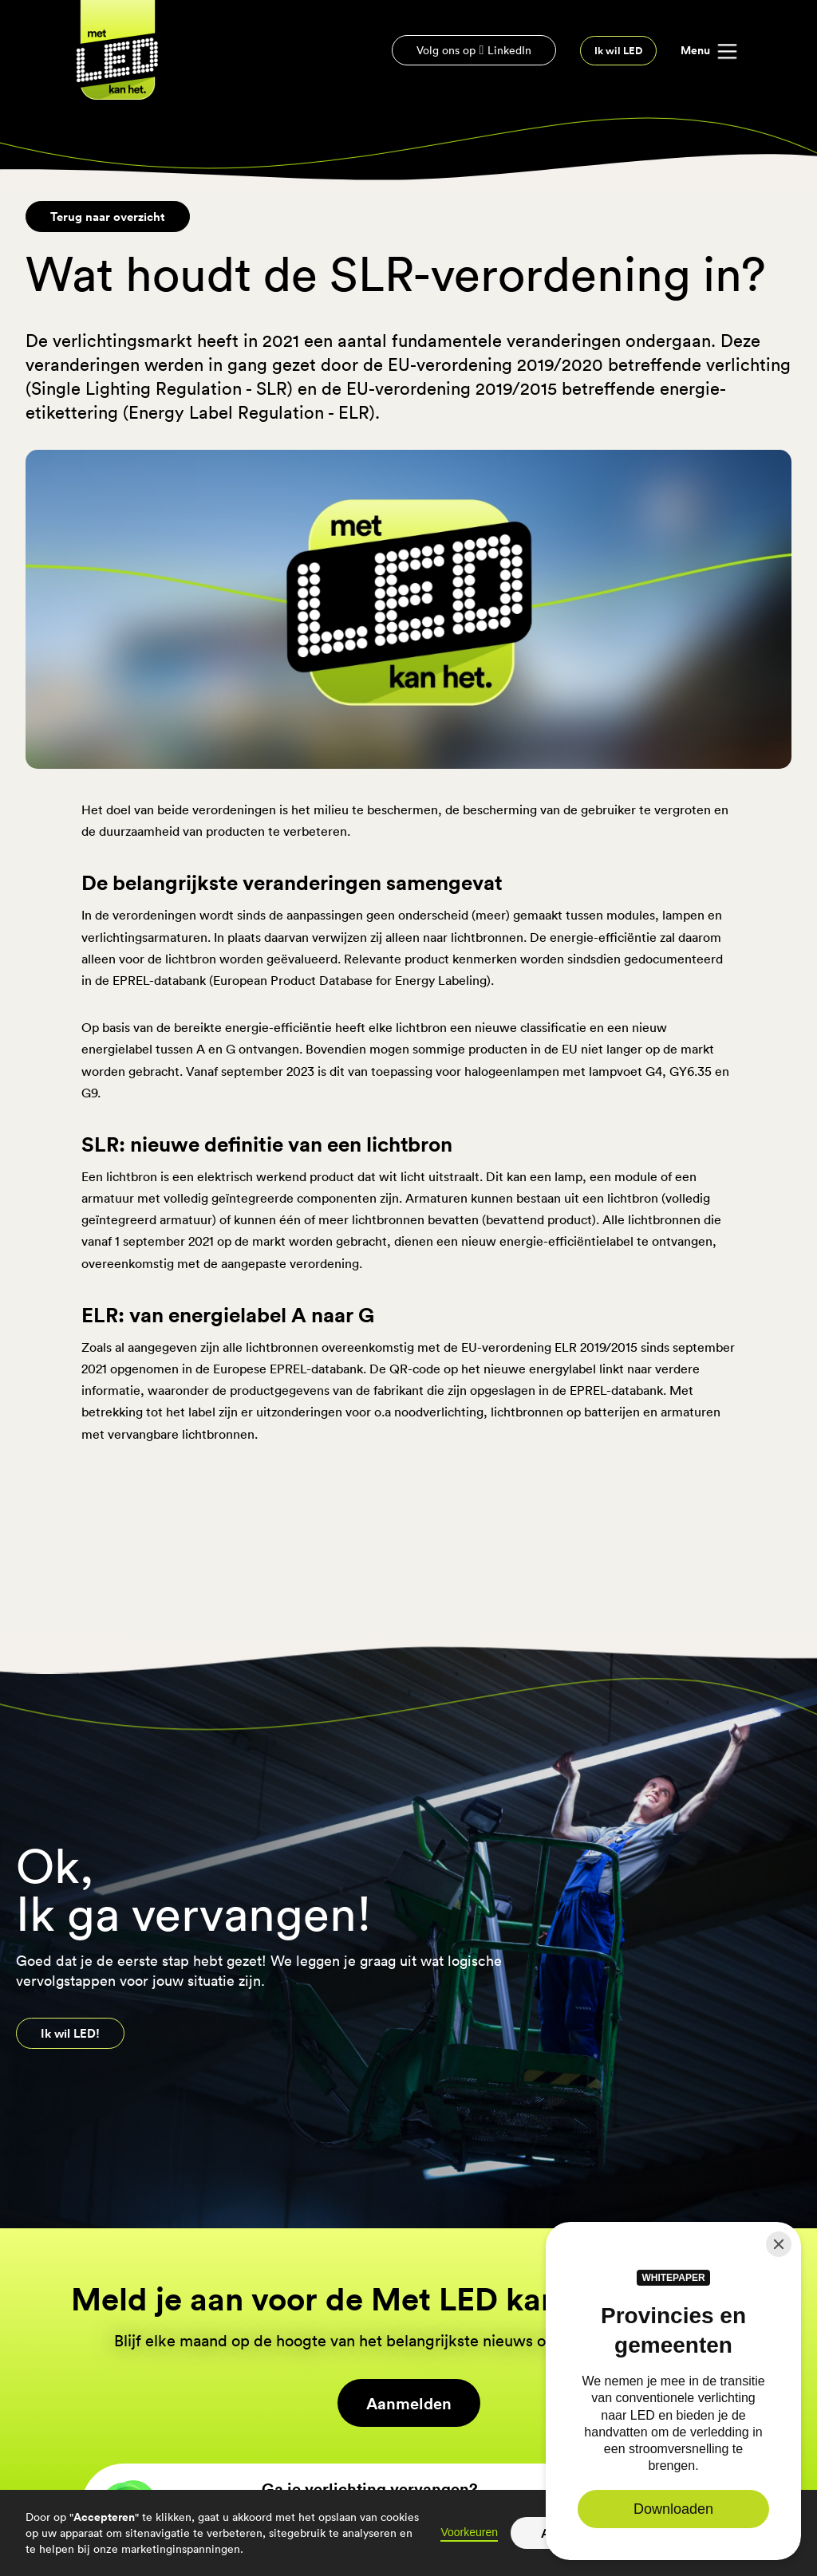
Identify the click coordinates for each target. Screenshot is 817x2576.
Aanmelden (409, 2403)
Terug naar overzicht (107, 216)
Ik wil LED (618, 50)
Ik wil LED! (70, 2033)
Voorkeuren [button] (469, 2532)
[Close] (778, 2244)
